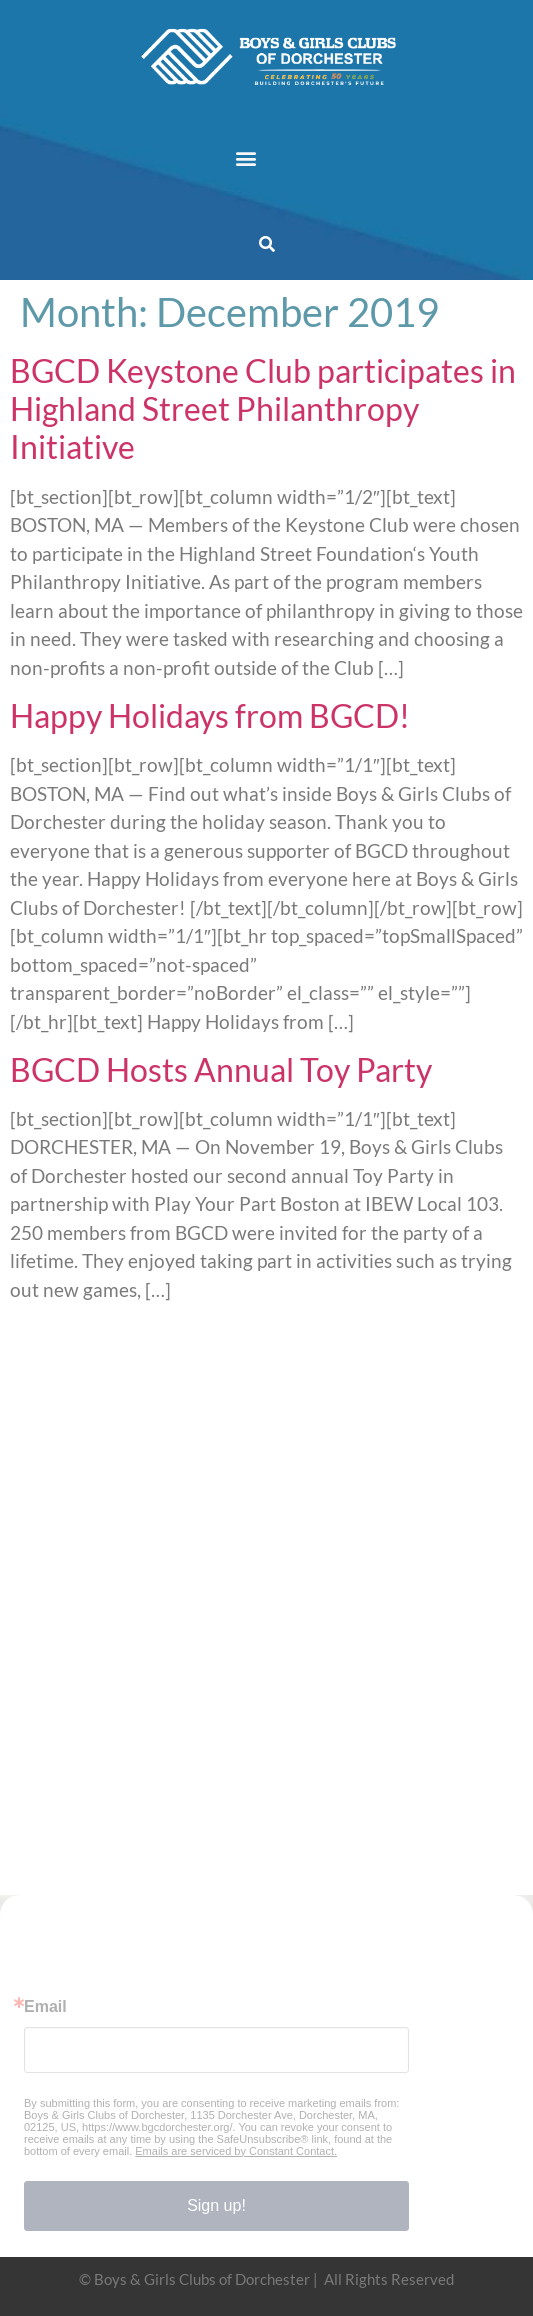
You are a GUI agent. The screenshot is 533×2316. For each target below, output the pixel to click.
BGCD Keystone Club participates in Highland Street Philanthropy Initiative (263, 409)
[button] (245, 157)
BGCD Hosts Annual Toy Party (221, 1069)
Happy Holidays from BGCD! (210, 715)
